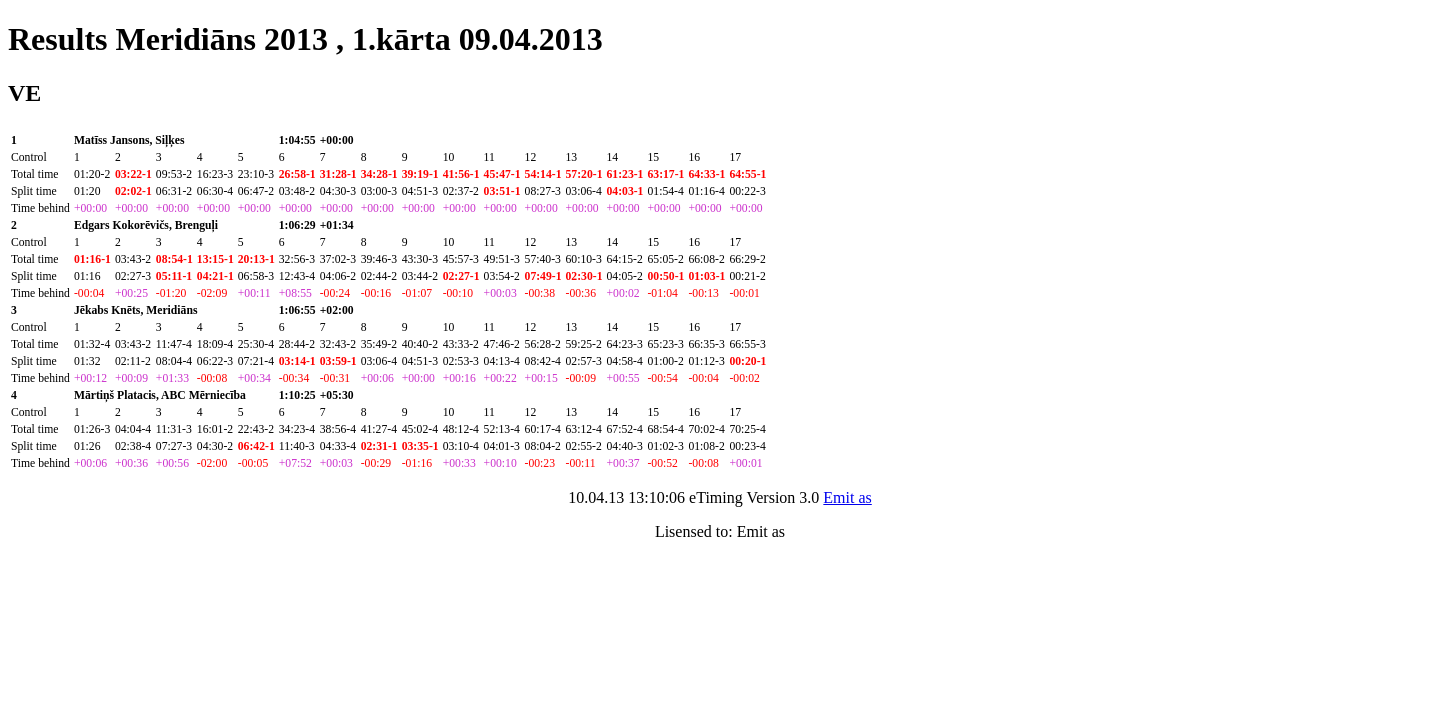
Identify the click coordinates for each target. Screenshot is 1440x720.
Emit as (847, 497)
